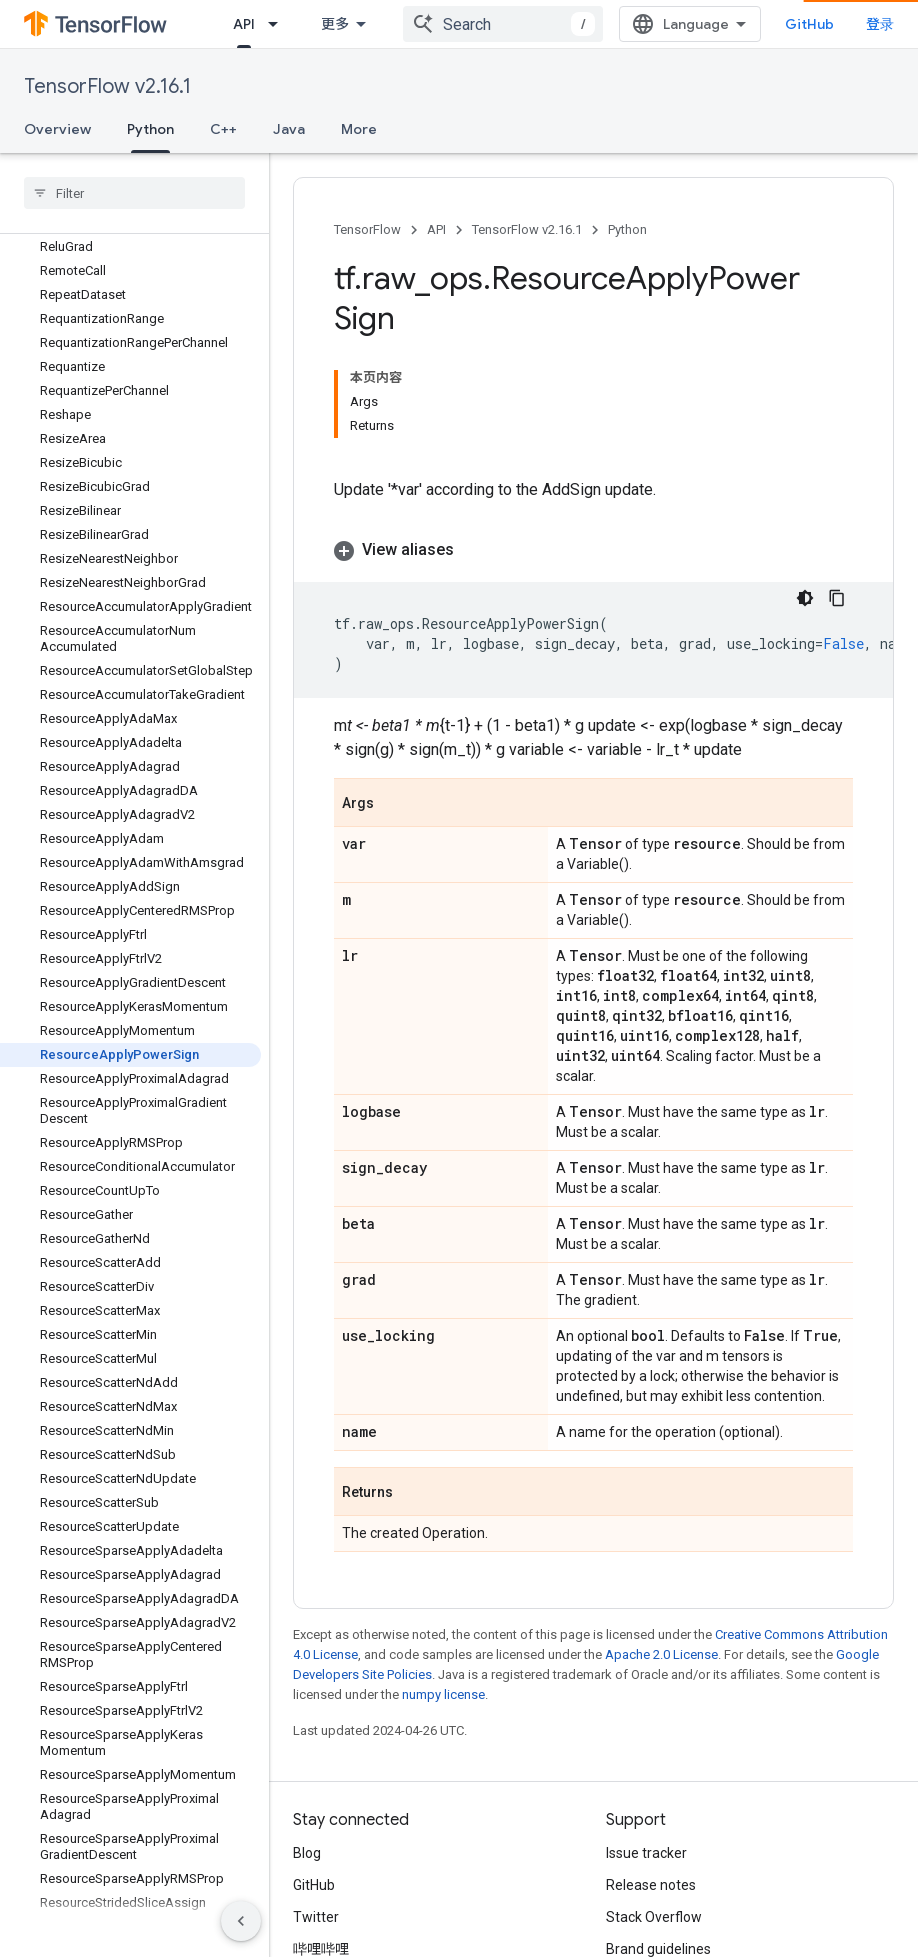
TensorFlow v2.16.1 (107, 86)
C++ (223, 129)
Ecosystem (539, 24)
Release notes (651, 1784)
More (359, 129)
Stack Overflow (654, 1816)
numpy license (443, 1593)
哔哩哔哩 (321, 1848)
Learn (328, 24)
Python (627, 229)
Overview (57, 129)
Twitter (316, 1816)
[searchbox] (134, 193)
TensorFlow (367, 229)
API (436, 229)
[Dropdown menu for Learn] (371, 24)
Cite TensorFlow (656, 1880)
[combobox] (689, 24)
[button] (130, 354)
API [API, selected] (424, 24)
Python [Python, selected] (150, 129)
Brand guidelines (658, 1848)
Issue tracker (646, 1752)
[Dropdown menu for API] (459, 24)
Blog (307, 1752)
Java (289, 129)
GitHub (853, 24)
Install (253, 24)
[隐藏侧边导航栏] (241, 1921)
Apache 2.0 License (661, 1553)
